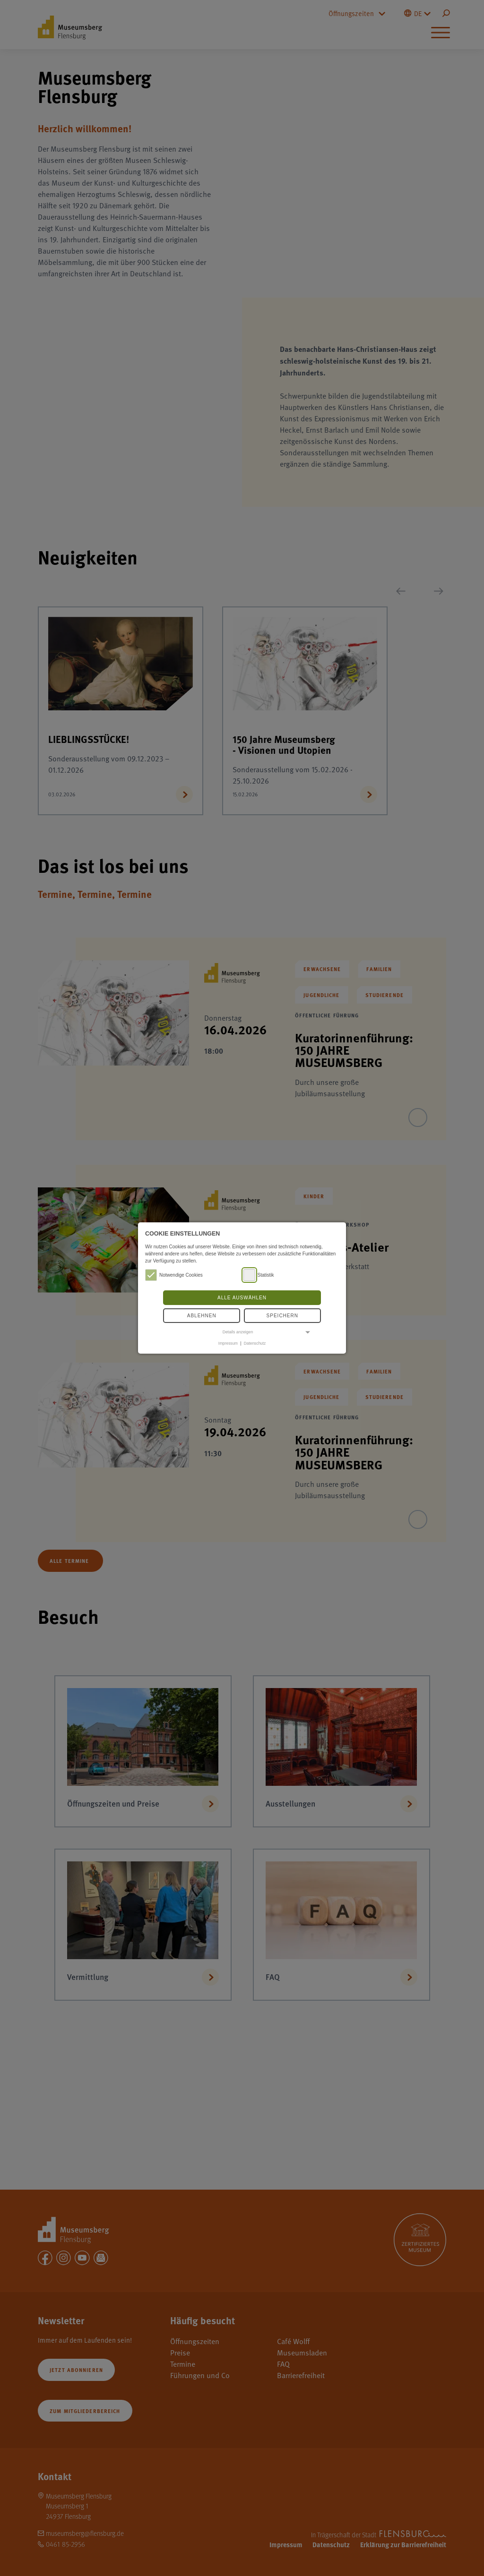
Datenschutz (255, 1343)
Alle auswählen (242, 1297)
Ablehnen (201, 1315)
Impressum (228, 1343)
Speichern (282, 1315)
